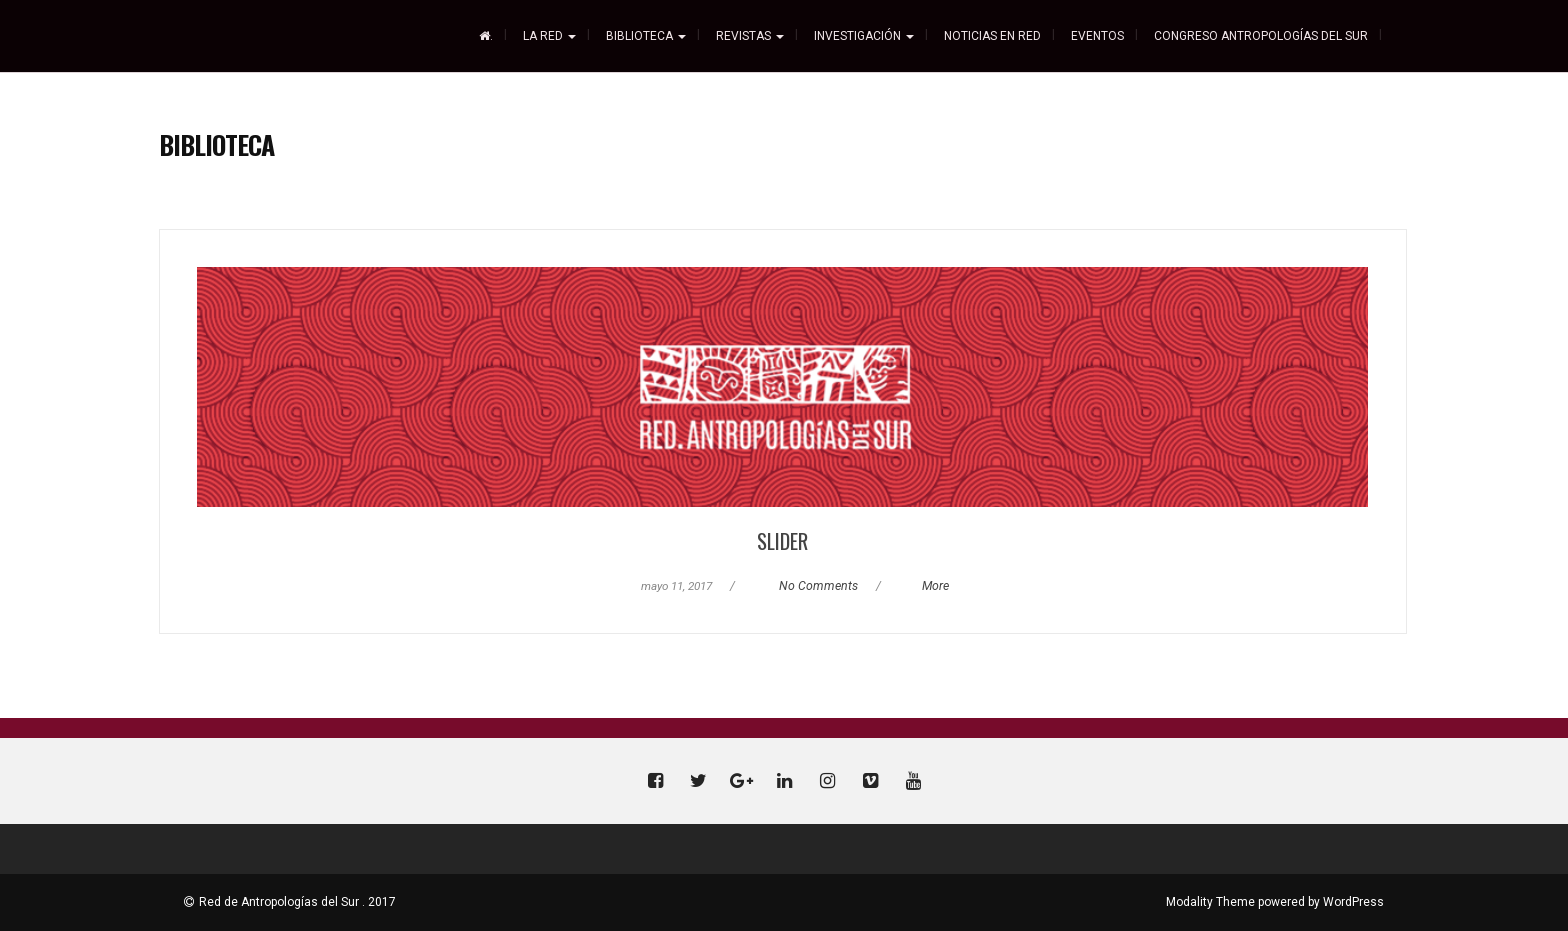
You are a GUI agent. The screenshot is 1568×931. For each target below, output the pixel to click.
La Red (549, 36)
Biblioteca (646, 36)
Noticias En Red (992, 36)
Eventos (1097, 36)
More (935, 586)
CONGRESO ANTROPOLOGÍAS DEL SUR (1261, 36)
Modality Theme (1210, 902)
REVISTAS (750, 36)
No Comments (818, 586)
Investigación (864, 36)
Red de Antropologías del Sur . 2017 (297, 902)
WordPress (1353, 902)
